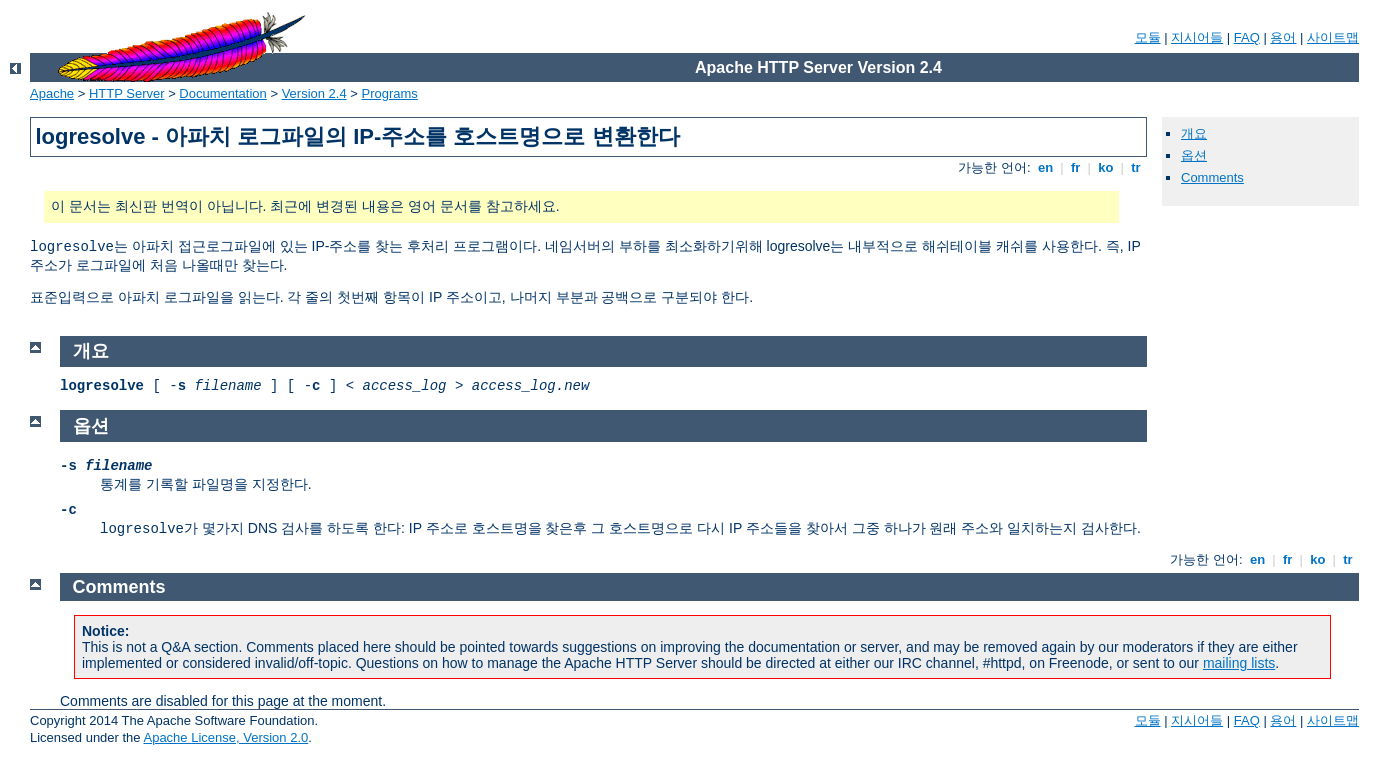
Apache (52, 93)
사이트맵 (1333, 37)
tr (1136, 167)
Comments (1212, 177)
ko (1106, 167)
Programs (390, 93)
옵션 (1194, 155)
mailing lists (1239, 663)
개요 (1194, 133)
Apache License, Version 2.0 (225, 737)
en (1045, 167)
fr (1075, 167)
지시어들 (1197, 37)
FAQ (1247, 37)
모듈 (1148, 37)
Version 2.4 (314, 93)
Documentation (222, 93)
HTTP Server (127, 93)
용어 (1283, 37)
